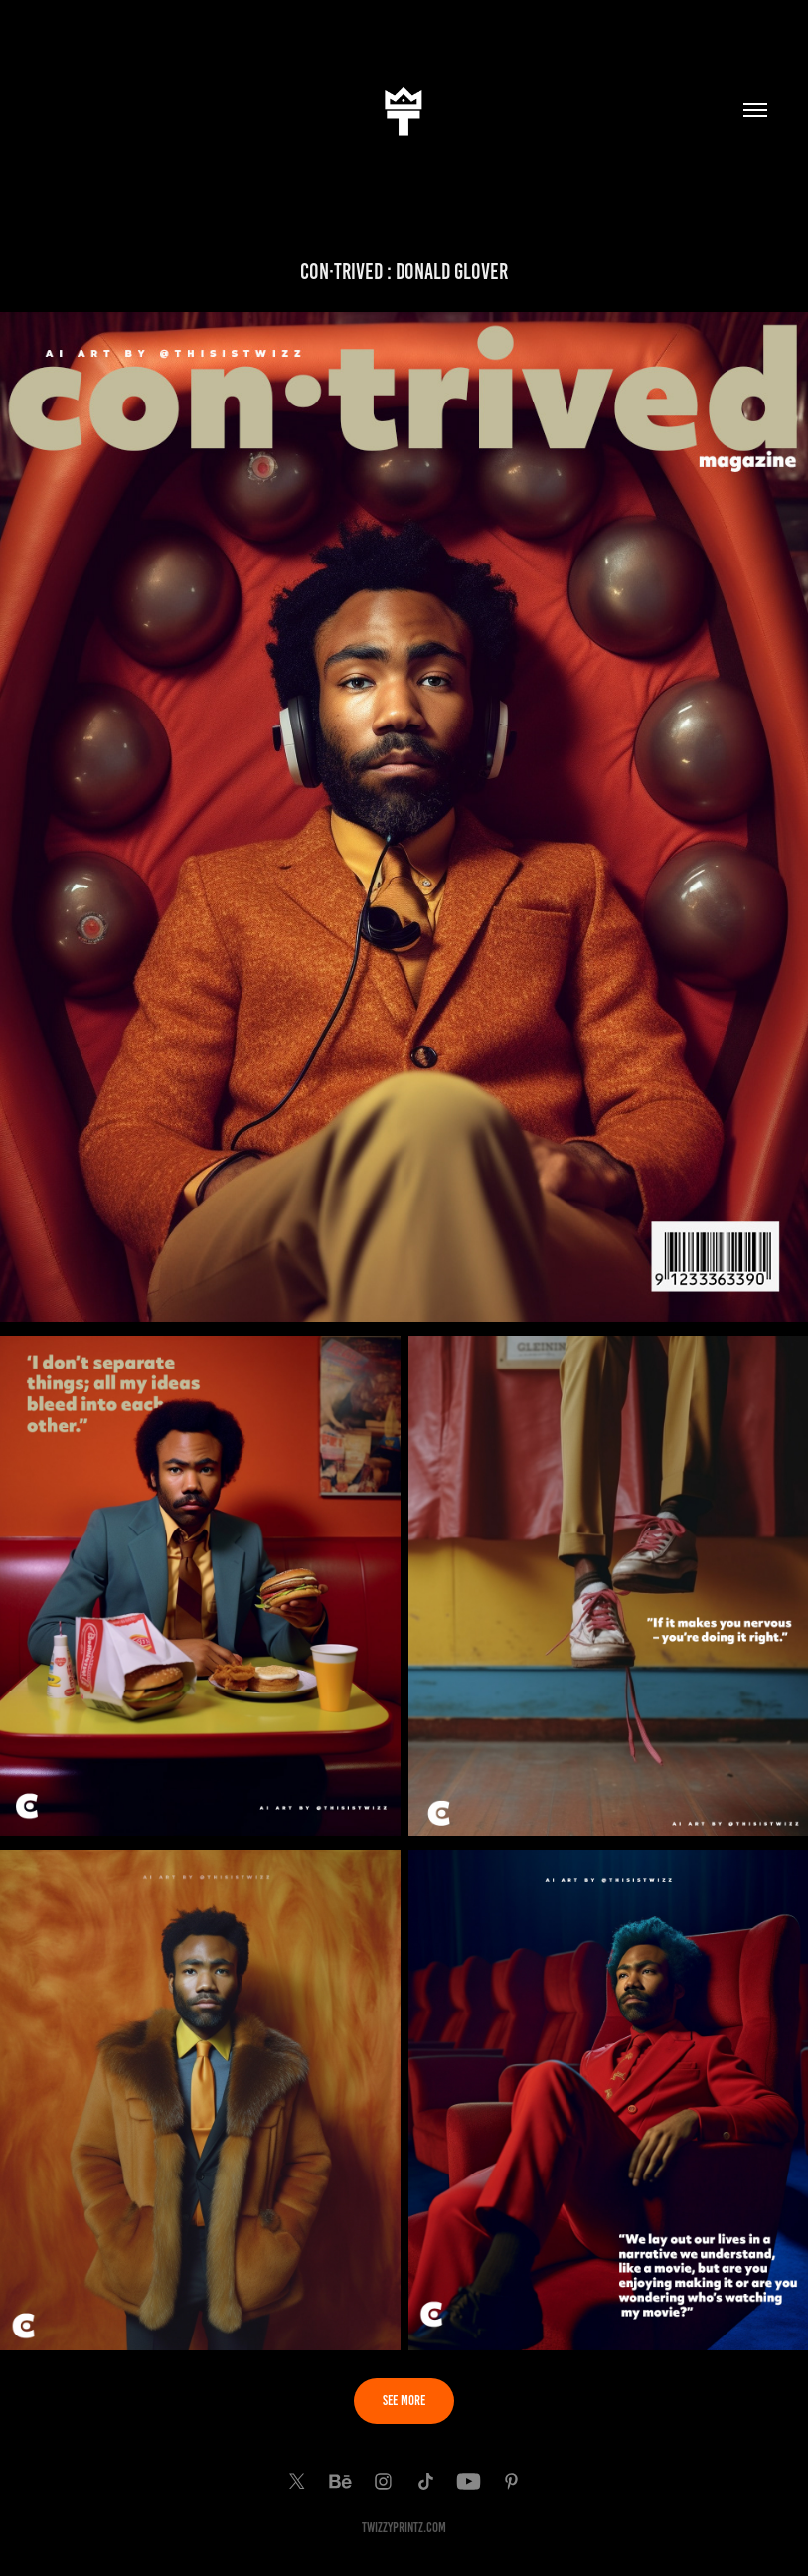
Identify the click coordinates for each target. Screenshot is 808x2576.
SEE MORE (404, 2400)
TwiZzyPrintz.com (404, 2527)
